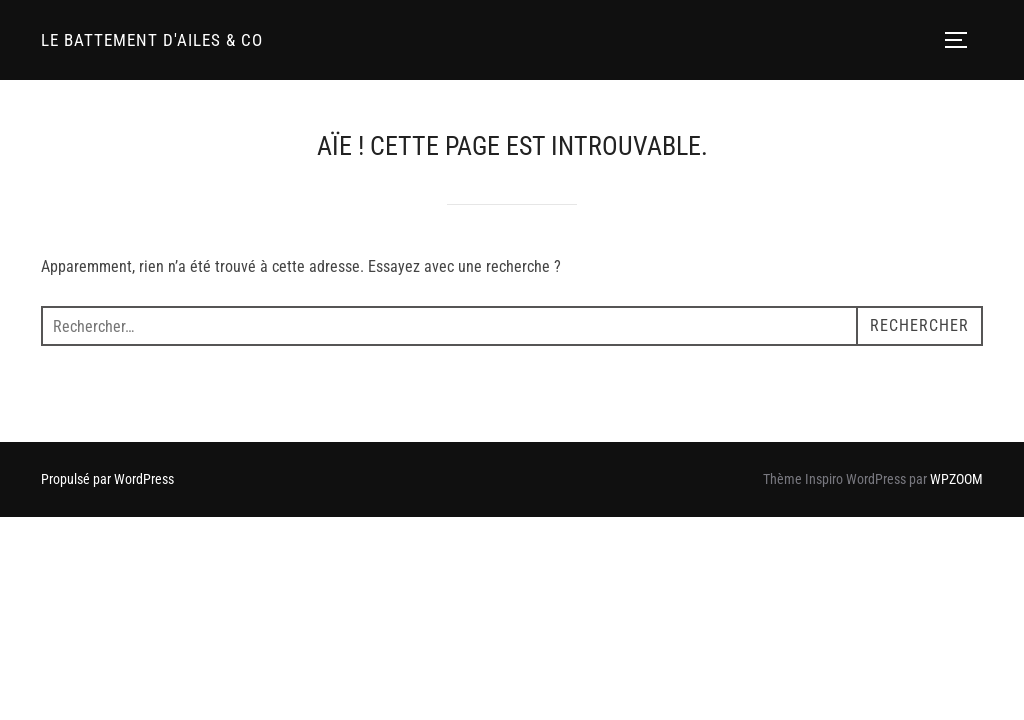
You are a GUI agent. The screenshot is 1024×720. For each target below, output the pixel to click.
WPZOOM (956, 479)
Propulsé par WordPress (107, 479)
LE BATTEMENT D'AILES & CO (152, 40)
